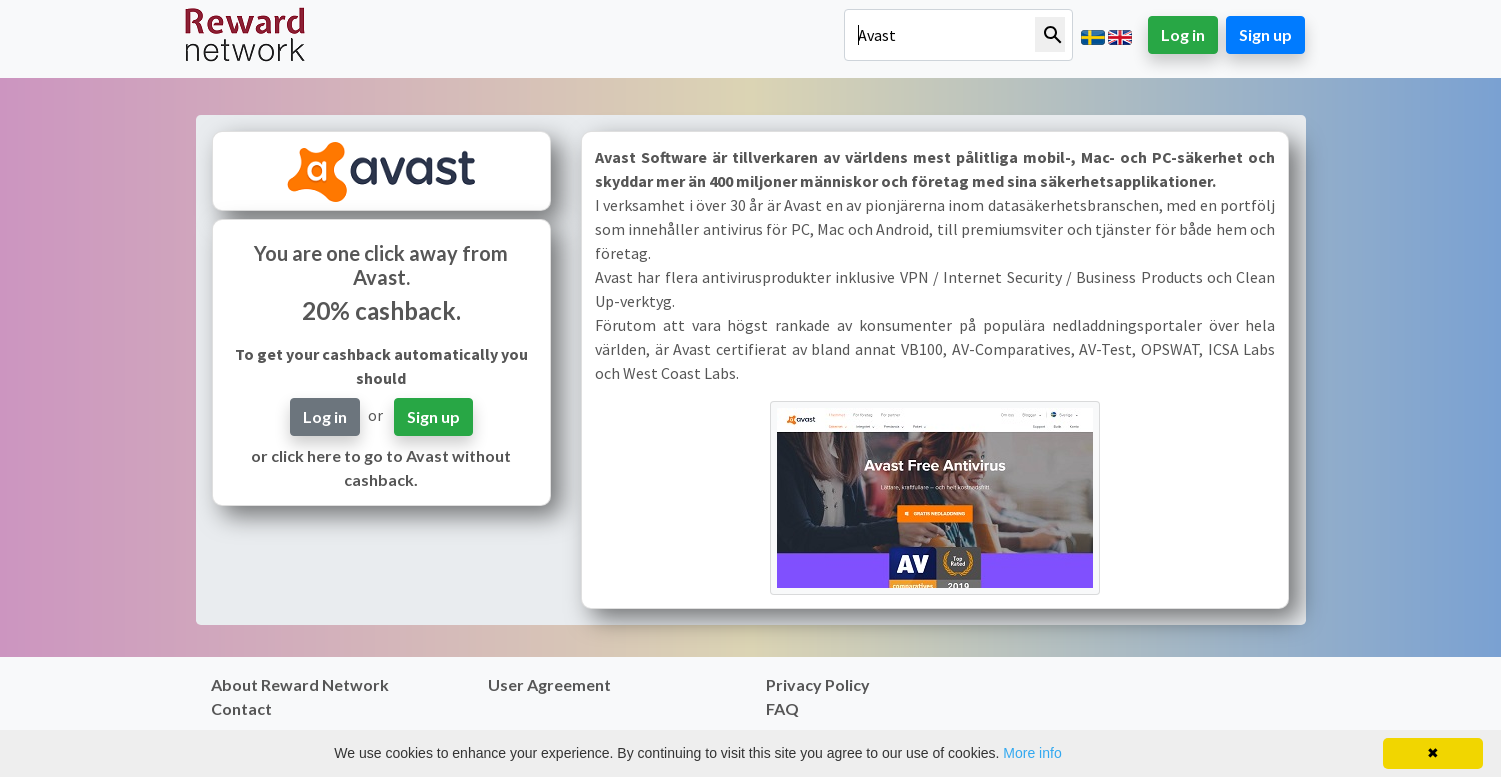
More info (1032, 753)
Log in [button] (1183, 34)
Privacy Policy (818, 684)
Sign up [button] (1265, 34)
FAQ (782, 708)
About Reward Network (300, 684)
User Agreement (549, 684)
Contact (241, 708)
